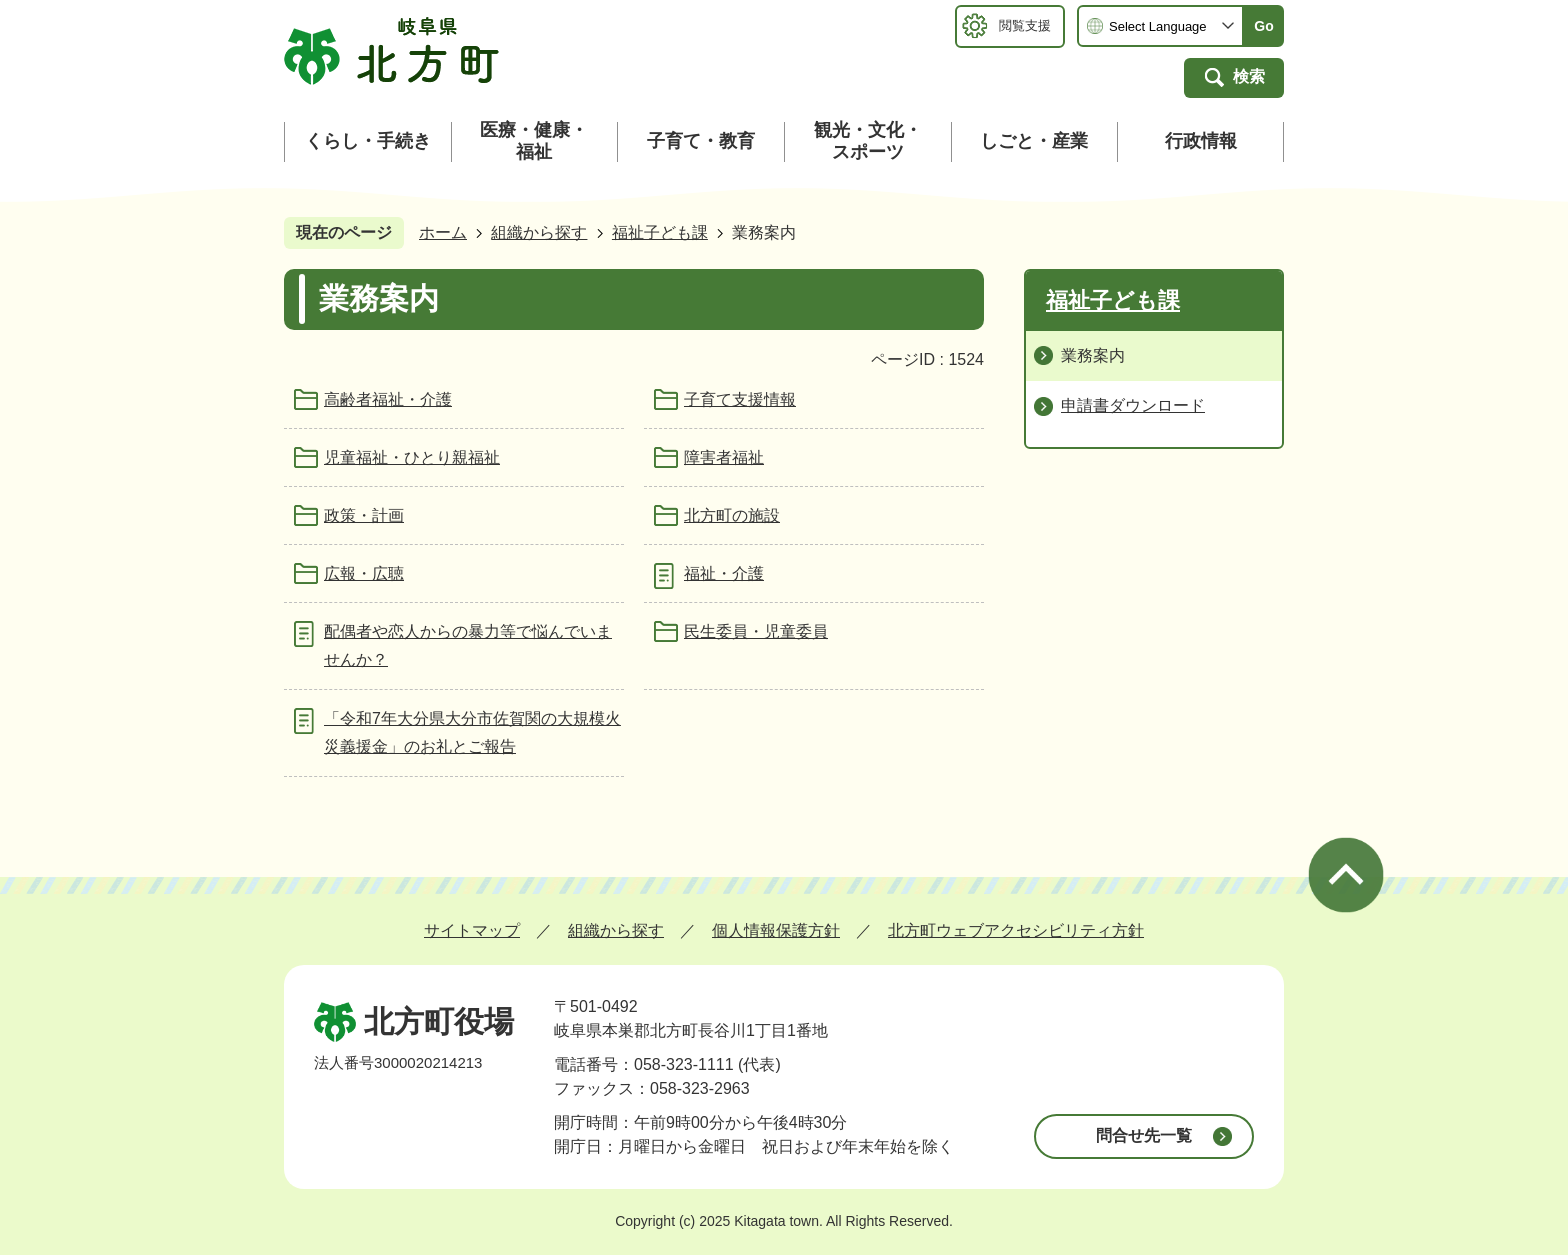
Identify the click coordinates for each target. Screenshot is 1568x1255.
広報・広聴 (364, 573)
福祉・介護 (724, 573)
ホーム (443, 232)
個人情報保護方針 (776, 930)
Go (1263, 26)
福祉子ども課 (660, 232)
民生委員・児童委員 (756, 631)
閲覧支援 (1025, 25)
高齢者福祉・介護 (388, 399)
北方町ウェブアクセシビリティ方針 (1016, 930)
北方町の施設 (732, 515)
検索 (1249, 76)
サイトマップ (472, 930)
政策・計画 (364, 515)
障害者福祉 (724, 457)
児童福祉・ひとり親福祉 (412, 457)
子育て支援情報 (740, 399)
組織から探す (539, 232)
